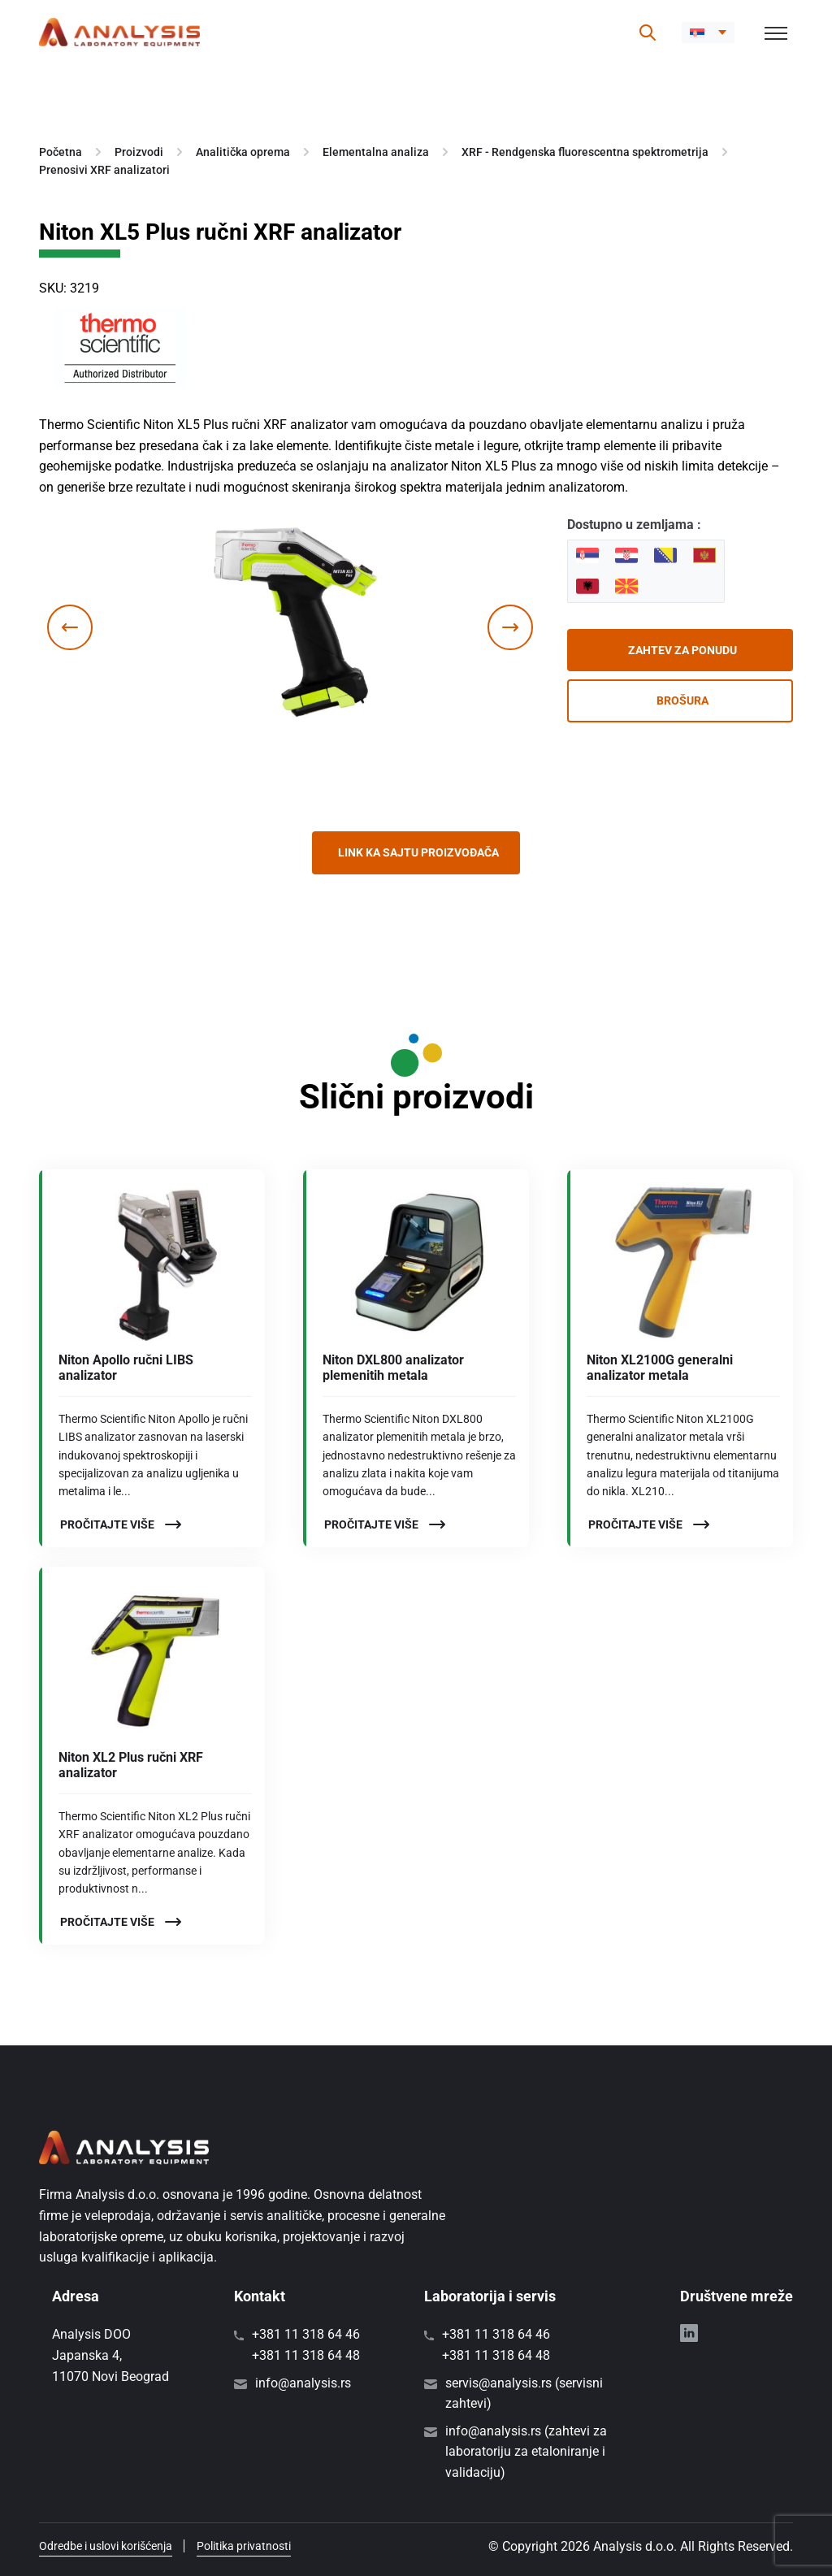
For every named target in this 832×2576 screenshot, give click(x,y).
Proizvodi (139, 151)
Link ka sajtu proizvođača (418, 852)
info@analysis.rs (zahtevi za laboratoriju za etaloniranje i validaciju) (526, 2451)
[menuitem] (708, 32)
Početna (60, 151)
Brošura (682, 700)
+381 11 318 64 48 (306, 2355)
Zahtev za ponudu (682, 650)
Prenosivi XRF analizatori (104, 169)
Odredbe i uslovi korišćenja (105, 2545)
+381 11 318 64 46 (306, 2334)
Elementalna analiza (376, 151)
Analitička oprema (243, 151)
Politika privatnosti (244, 2545)
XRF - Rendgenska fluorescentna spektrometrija (585, 151)
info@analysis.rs (303, 2383)
